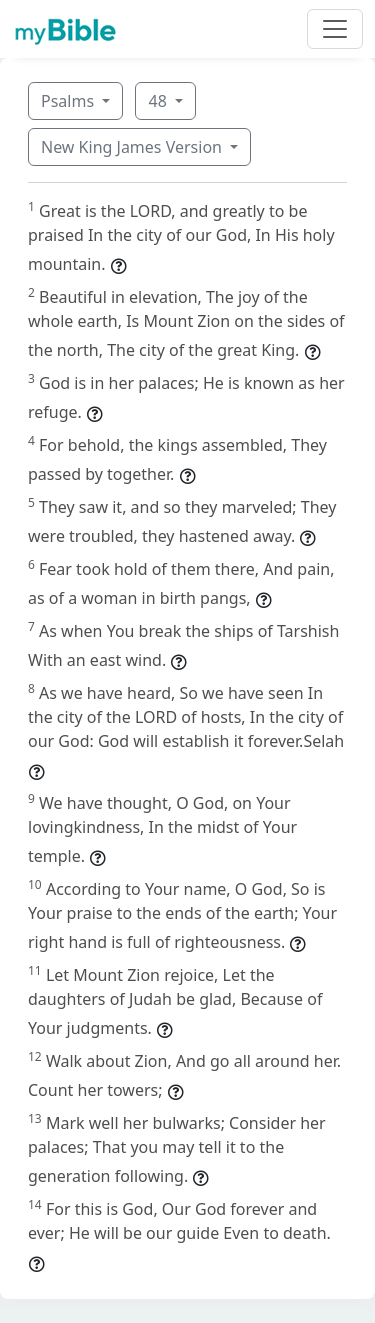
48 (159, 101)
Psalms (69, 101)
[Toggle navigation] (335, 29)
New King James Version (133, 147)
